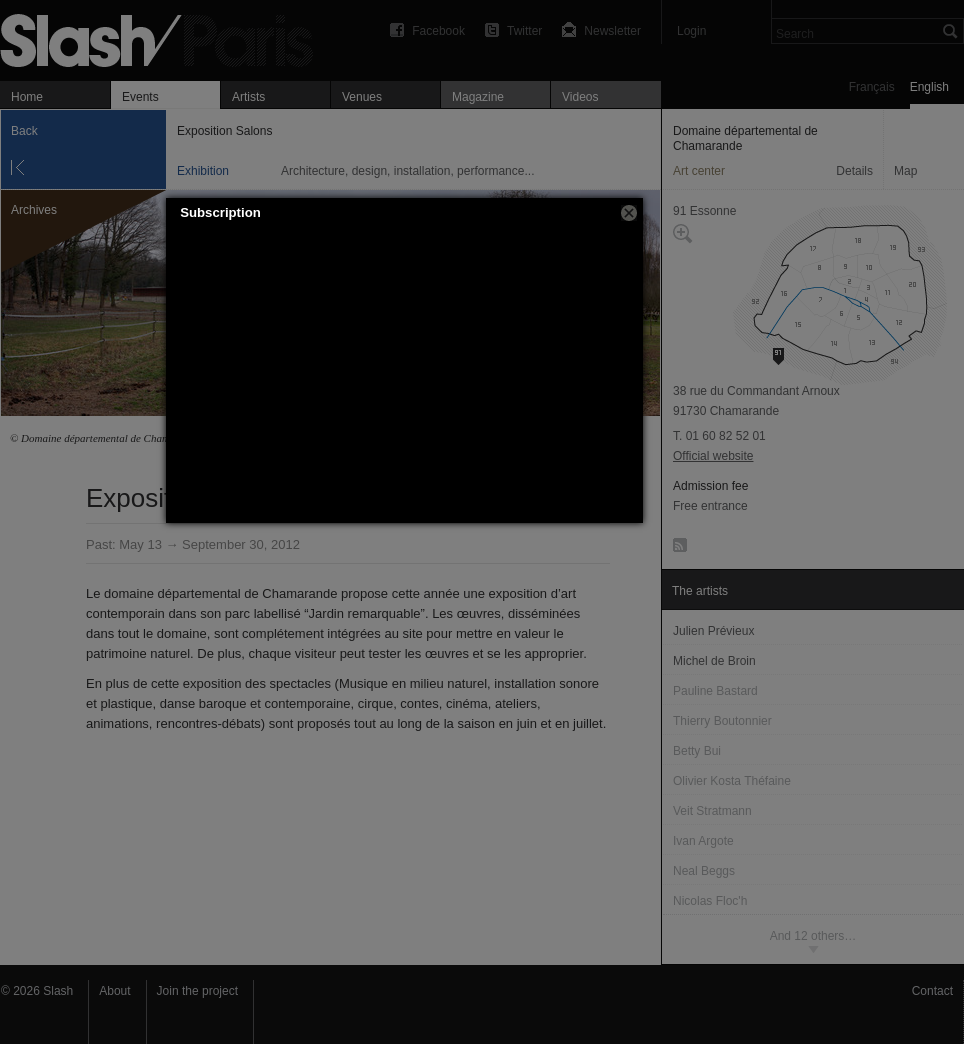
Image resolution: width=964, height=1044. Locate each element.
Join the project (197, 991)
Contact (932, 991)
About (114, 991)
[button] (629, 213)
